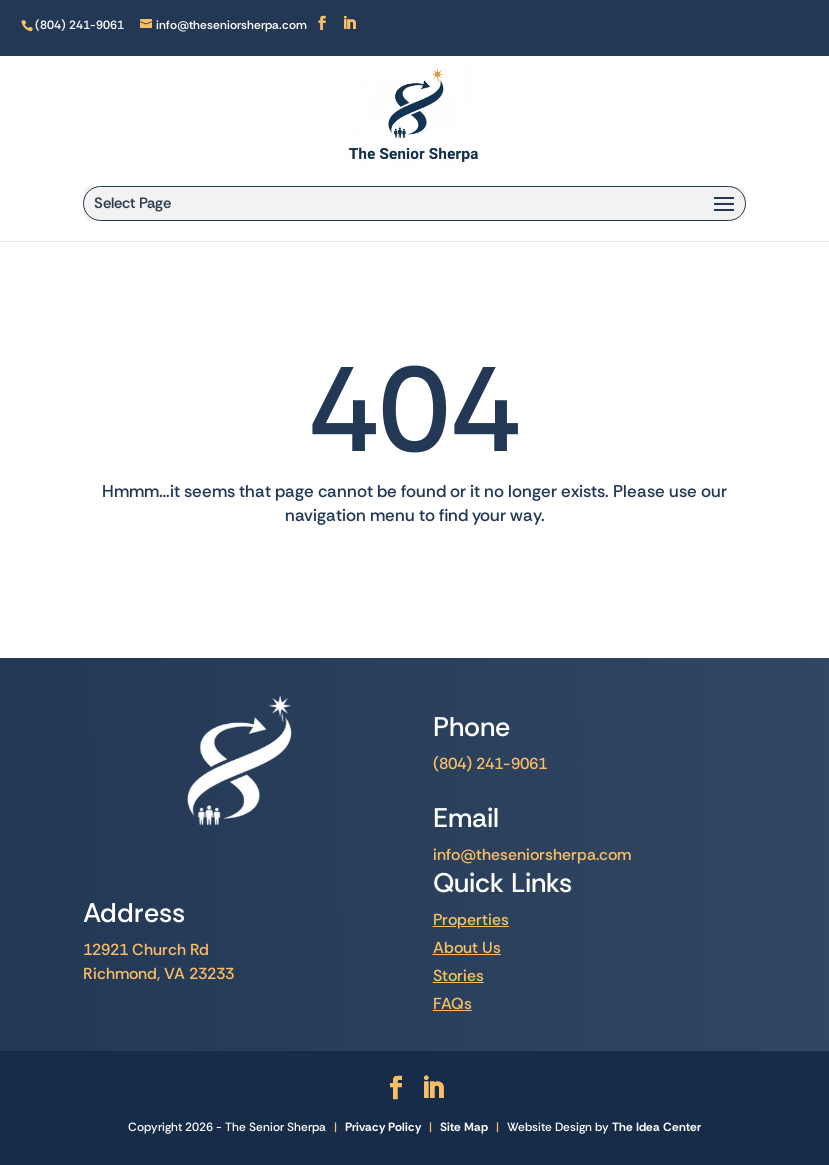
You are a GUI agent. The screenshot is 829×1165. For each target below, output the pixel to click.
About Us (467, 947)
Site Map (464, 1127)
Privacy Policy (383, 1127)
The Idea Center (656, 1127)
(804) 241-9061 (490, 763)
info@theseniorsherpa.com (532, 854)
